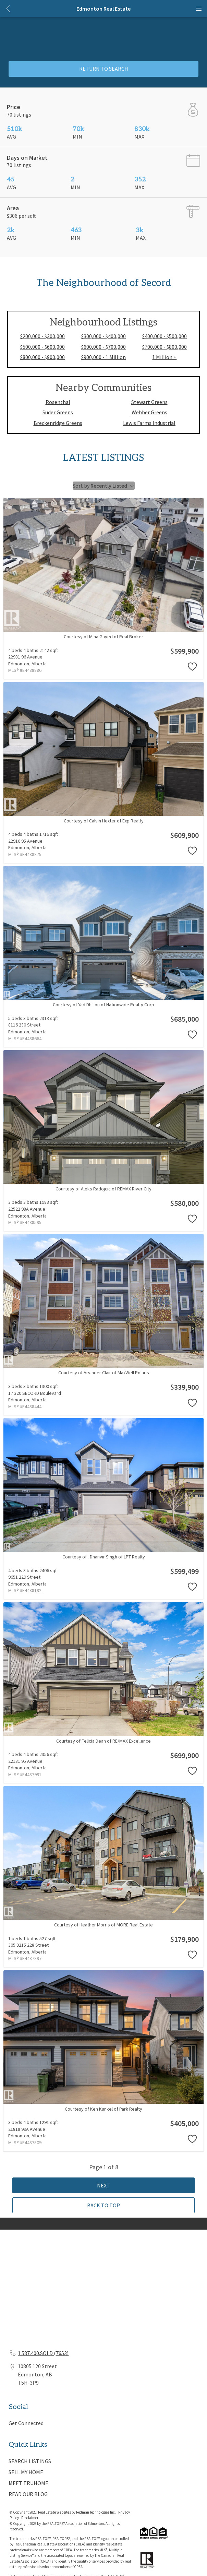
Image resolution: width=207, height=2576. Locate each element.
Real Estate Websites (55, 2512)
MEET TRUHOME (28, 2483)
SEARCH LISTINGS (30, 2461)
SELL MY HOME (26, 2472)
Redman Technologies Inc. (96, 2512)
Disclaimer (29, 2517)
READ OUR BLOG (28, 2494)
